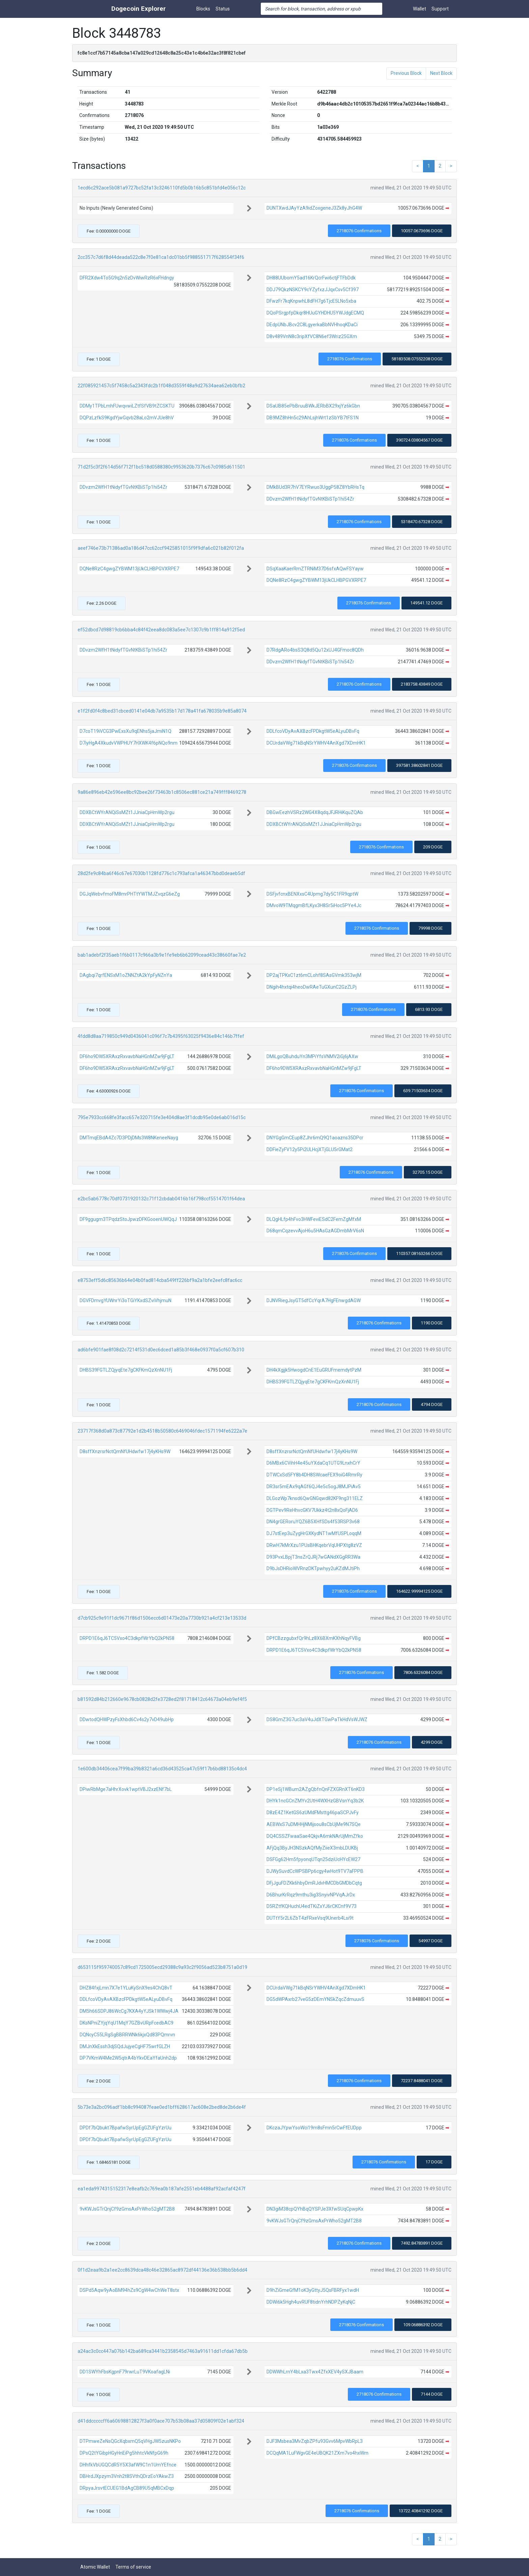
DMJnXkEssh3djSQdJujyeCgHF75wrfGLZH (125, 2046)
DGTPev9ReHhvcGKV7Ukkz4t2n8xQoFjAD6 (312, 1510)
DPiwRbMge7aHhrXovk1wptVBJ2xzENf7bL (126, 1789)
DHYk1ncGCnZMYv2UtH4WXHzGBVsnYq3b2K (315, 1800)
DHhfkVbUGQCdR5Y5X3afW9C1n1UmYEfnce (128, 2464)
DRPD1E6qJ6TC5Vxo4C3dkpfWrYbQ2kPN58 (127, 1638)
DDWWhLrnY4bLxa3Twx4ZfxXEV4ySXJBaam (315, 2371)
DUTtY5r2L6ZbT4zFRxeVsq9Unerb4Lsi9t (310, 1918)
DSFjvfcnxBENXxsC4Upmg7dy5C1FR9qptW (312, 894)
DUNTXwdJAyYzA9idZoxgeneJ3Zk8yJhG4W (314, 208)
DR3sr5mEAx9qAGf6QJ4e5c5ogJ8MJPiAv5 (314, 1486)
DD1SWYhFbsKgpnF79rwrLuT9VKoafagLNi (125, 2371)
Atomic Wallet (95, 2567)
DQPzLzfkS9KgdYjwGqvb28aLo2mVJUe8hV (127, 417)
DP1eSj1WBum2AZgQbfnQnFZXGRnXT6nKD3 (316, 1789)
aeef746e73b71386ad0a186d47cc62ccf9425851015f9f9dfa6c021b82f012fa (161, 548)
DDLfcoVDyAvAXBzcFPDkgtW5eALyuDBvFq (313, 731)
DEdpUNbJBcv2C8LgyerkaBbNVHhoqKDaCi (312, 324)
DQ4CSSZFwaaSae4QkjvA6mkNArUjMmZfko (315, 1836)
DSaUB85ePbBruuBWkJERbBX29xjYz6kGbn (313, 406)
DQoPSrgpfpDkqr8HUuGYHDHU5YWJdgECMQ (315, 313)
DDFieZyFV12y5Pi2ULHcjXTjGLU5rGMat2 (310, 1149)
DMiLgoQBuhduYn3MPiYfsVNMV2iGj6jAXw (312, 1056)
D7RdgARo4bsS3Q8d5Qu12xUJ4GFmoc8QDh (315, 650)
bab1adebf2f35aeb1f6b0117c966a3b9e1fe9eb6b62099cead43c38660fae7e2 (162, 955)
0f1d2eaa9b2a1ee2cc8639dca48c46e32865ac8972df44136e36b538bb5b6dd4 (162, 2270)
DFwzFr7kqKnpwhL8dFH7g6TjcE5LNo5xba (311, 301)
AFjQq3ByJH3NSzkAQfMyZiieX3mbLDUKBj (312, 1848)
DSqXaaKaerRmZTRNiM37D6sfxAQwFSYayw (315, 568)
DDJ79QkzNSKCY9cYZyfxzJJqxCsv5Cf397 (313, 289)
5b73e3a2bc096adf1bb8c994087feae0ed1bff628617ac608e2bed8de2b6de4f (162, 2107)
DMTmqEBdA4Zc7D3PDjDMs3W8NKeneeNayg (129, 1137)
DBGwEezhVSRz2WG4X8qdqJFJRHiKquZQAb (315, 812)
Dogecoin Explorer (138, 8)
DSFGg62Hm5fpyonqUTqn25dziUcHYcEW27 (313, 1859)
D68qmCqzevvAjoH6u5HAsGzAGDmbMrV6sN (315, 1230)
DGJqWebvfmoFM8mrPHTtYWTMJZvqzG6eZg (130, 894)
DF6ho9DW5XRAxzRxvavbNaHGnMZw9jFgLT (127, 1056)
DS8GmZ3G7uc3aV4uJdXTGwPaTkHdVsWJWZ (317, 1719)
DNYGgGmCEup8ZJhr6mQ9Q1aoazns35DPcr (315, 1137)
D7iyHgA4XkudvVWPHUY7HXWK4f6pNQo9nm (128, 743)
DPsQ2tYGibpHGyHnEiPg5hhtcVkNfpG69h (124, 2453)
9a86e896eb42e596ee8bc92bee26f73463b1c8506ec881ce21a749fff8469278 (162, 792)
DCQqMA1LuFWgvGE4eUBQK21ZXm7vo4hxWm (317, 2453)
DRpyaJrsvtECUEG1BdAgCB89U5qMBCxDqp (127, 2488)
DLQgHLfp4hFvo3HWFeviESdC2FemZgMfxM (314, 1219)
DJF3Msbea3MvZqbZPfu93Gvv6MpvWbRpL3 (315, 2441)
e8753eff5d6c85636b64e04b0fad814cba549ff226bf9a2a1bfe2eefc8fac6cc (160, 1280)
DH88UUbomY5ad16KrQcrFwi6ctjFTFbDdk (311, 277)
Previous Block (406, 73)
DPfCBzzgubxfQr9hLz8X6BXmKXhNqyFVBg (314, 1638)
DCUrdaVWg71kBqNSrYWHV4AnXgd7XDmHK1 (316, 743)
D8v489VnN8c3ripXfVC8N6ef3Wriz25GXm (312, 336)
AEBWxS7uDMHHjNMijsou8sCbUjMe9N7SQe (314, 1824)
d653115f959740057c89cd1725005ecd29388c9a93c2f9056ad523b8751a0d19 (162, 1967)
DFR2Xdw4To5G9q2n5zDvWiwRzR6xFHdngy (127, 277)
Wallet (419, 8)
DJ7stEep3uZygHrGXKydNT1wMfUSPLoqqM (314, 1533)
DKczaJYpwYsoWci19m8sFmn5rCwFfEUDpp (314, 2127)
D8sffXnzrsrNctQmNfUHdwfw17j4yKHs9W (125, 1451)
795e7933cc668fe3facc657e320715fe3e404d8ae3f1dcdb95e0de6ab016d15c (162, 1117)
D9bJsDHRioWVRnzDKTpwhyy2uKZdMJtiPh (313, 1568)
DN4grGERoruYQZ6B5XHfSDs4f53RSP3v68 (313, 1521)
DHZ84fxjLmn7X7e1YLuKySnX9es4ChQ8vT (126, 1987)
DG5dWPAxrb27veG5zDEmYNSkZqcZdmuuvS (315, 1999)
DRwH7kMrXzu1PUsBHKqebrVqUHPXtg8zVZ (314, 1545)
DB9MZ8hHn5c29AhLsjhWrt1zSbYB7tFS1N (313, 417)
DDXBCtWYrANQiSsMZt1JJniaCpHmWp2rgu (127, 812)
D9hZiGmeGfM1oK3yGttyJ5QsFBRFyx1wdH (313, 2290)
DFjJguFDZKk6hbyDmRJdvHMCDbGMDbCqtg (314, 1883)
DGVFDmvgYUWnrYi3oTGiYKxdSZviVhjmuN (125, 1300)
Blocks (203, 8)
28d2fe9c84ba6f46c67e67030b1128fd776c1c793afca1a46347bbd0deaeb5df (161, 873)
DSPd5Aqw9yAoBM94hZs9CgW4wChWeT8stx (129, 2290)
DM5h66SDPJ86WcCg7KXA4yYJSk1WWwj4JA (129, 2011)
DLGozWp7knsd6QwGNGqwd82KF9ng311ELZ (315, 1498)
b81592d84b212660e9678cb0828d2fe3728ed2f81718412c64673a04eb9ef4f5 (162, 1699)
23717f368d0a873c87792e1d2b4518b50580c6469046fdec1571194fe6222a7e (162, 1431)
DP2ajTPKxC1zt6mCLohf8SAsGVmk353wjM (314, 975)
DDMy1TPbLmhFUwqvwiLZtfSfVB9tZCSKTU (127, 406)
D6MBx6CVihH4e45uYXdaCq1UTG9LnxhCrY (313, 1463)
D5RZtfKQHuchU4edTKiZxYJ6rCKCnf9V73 (312, 1906)
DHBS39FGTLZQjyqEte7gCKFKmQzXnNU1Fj (126, 1370)
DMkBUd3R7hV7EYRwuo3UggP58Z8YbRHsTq (315, 487)
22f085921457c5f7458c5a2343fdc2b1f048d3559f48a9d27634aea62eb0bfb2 (161, 385)
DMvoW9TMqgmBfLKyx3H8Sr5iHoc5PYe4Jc (314, 905)
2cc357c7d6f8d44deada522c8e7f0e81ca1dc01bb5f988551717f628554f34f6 (161, 257)
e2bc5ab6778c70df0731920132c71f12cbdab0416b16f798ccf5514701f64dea (161, 1198)
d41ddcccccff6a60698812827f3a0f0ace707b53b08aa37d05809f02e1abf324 (161, 2421)
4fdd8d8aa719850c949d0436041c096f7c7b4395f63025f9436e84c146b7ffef (161, 1036)
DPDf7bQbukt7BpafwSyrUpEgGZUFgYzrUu (125, 2127)
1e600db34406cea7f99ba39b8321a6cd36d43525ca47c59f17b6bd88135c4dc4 (162, 1768)
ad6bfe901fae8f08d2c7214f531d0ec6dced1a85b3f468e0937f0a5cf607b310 (161, 1349)
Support (440, 8)
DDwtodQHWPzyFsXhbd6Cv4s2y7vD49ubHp (127, 1719)
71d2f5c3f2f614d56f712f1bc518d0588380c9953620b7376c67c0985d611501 (161, 467)
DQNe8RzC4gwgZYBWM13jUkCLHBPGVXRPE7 (129, 568)
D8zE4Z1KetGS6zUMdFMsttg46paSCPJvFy (313, 1812)
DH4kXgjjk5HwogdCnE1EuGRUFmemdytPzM (314, 1370)
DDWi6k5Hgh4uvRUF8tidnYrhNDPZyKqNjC (311, 2302)
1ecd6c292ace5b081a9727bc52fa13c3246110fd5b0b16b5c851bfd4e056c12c (162, 187)
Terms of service (133, 2567)
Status (223, 8)
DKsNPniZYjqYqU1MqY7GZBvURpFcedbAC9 (126, 2023)
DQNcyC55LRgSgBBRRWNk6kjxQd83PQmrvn (127, 2034)
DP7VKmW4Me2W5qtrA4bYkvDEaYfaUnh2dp (128, 2058)
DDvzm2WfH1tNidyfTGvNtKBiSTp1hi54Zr (123, 487)
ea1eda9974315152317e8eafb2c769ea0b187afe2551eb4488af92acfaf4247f (162, 2188)
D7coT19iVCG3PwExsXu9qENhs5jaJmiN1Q (125, 731)
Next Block (441, 73)
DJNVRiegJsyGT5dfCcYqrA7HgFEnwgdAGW (314, 1300)
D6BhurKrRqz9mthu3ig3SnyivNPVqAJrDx (311, 1894)
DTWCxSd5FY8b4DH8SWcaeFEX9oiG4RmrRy (314, 1474)
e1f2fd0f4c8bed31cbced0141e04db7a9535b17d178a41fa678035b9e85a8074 (162, 711)
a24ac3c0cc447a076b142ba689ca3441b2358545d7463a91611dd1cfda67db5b (163, 2351)
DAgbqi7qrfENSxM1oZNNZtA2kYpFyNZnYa (126, 975)
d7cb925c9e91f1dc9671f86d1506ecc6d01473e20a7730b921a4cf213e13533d (162, 1618)
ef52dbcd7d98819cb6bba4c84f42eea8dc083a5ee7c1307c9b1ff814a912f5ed (161, 629)
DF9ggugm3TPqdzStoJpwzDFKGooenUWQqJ (128, 1219)
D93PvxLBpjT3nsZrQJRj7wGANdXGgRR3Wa (313, 1557)
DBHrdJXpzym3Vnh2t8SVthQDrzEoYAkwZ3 (127, 2476)
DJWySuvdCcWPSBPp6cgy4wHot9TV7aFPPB (315, 1871)
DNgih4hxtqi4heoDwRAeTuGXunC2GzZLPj (312, 987)
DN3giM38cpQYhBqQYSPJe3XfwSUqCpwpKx (315, 2209)
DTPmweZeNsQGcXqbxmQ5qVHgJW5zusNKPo (130, 2441)
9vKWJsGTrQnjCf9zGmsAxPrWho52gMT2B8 (127, 2209)
